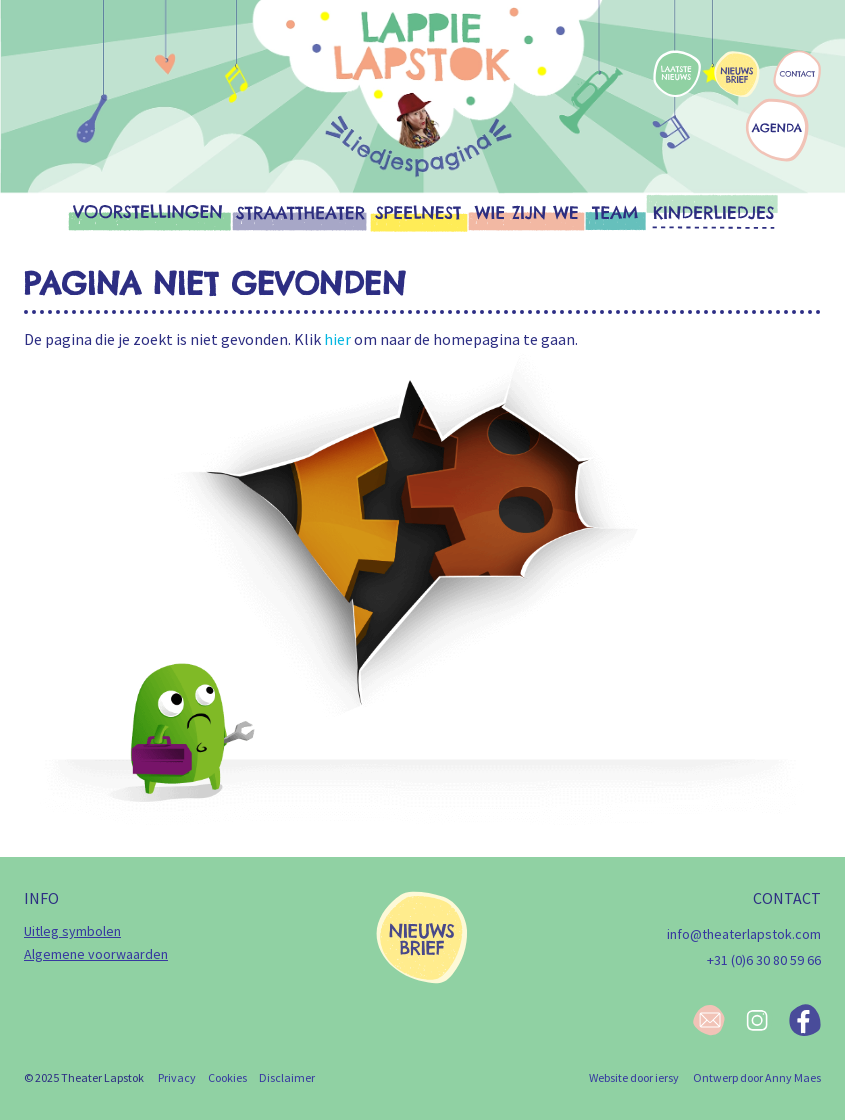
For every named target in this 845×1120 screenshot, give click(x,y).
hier (337, 339)
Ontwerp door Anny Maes (757, 1077)
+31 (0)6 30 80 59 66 (764, 960)
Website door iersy (634, 1077)
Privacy (177, 1077)
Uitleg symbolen (72, 931)
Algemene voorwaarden (96, 954)
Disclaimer (287, 1077)
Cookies (227, 1077)
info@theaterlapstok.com (744, 934)
